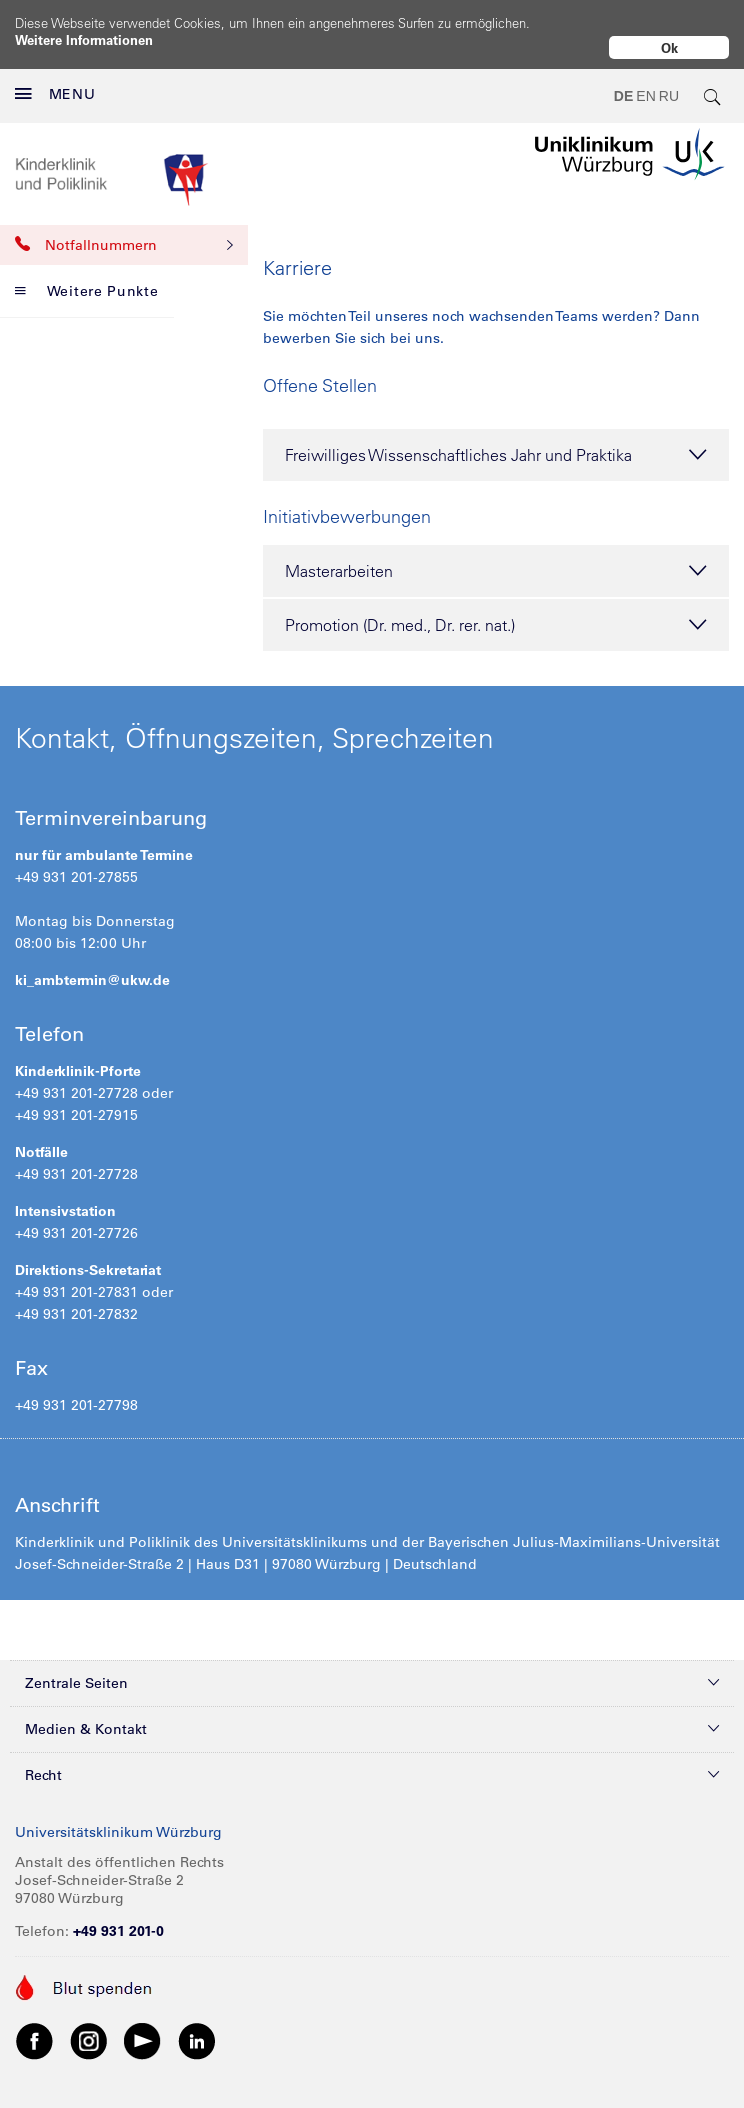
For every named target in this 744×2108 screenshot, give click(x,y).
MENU (55, 78)
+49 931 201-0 (118, 1915)
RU (669, 80)
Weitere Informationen (84, 39)
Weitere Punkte (87, 275)
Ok (669, 47)
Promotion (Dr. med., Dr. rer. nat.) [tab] (496, 609)
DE (623, 80)
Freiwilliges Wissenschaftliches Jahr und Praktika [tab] (496, 439)
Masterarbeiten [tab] (496, 555)
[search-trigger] (713, 80)
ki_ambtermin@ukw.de (92, 964)
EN (645, 80)
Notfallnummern (124, 229)
